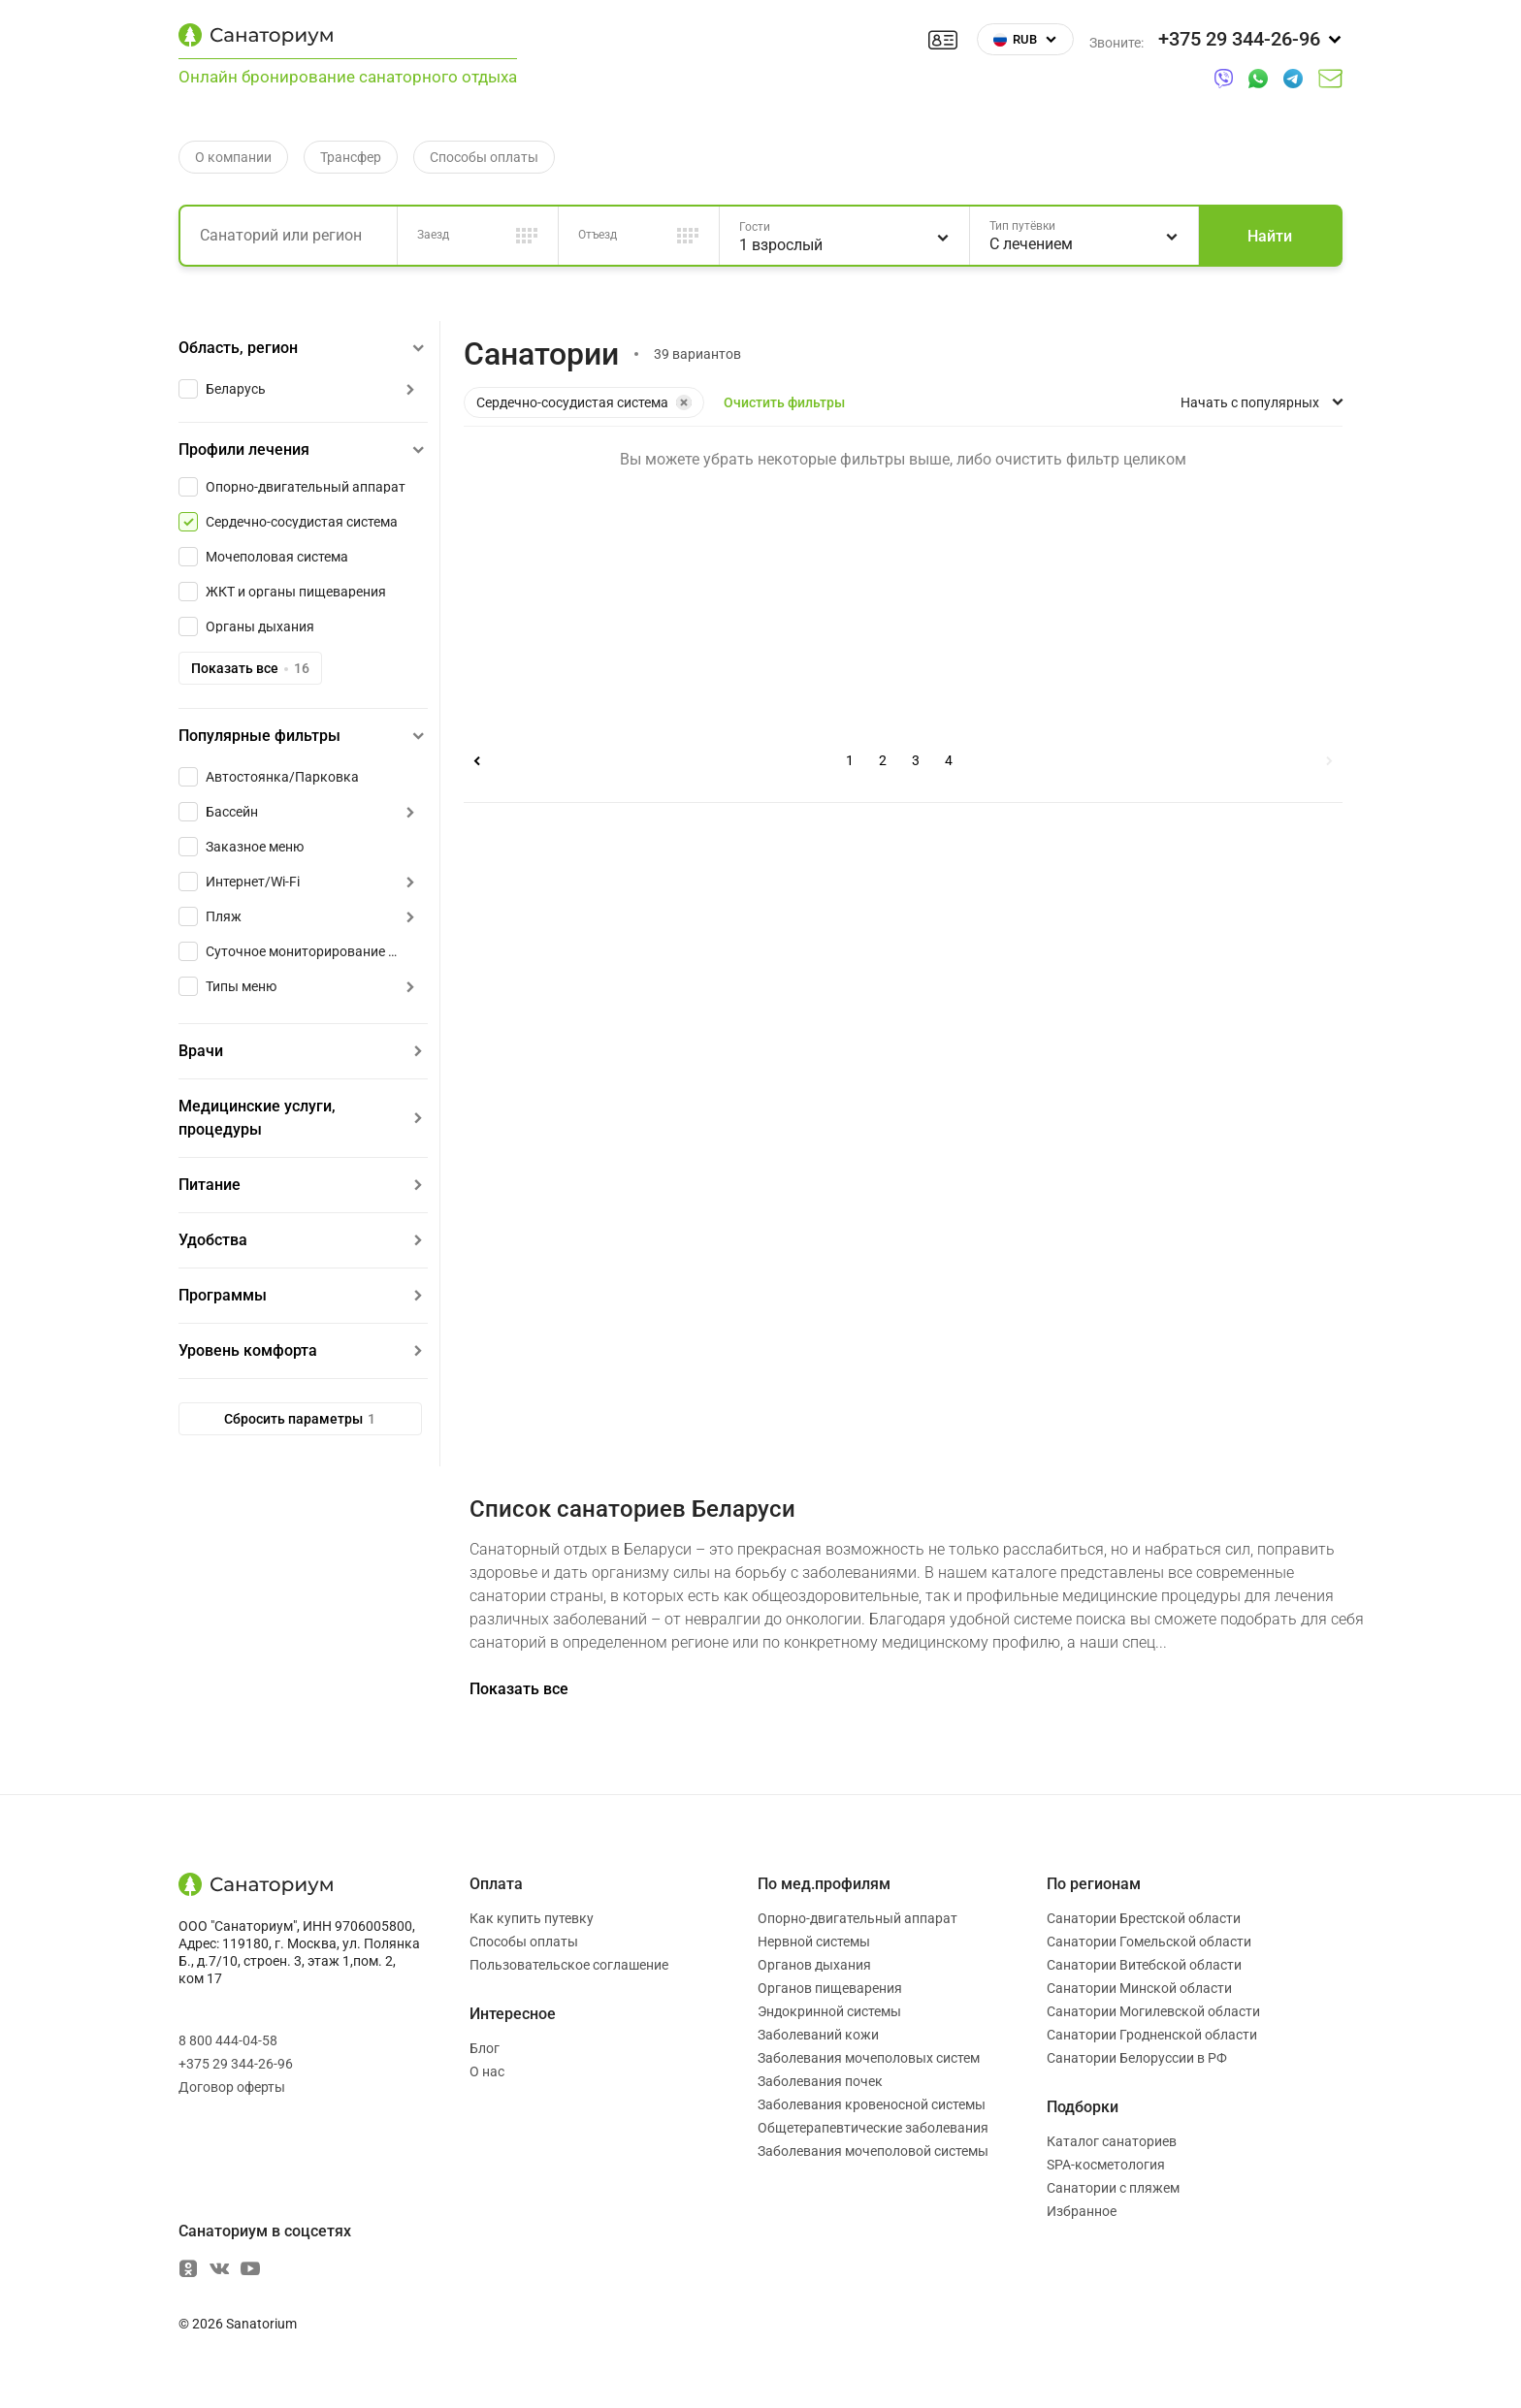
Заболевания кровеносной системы (872, 2104)
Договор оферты (231, 2087)
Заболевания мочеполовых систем (869, 2058)
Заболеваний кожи (818, 2034)
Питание (209, 1184)
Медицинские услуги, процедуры (257, 1118)
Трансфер (350, 157)
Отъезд (597, 234)
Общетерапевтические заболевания (873, 2128)
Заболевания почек (820, 2081)
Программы (222, 1295)
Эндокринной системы (829, 2011)
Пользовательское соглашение (568, 1965)
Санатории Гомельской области (1149, 1941)
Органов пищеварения (830, 1988)
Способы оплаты (484, 157)
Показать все (250, 668)
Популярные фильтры (259, 735)
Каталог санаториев (1112, 2141)
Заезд (433, 234)
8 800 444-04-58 (227, 2040)
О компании (233, 157)
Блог (484, 2048)
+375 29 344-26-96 (235, 2064)
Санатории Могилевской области (1153, 2011)
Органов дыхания (814, 1965)
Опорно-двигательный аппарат (857, 1918)
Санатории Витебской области (1144, 1965)
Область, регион (238, 347)
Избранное (1081, 2211)
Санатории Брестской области (1144, 1918)
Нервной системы (814, 1941)
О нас (486, 2071)
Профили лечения (243, 449)
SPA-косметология (1106, 2164)
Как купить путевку (531, 1918)
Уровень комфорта (247, 1350)
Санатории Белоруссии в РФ (1137, 2058)
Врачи (200, 1051)
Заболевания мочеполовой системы (873, 2151)
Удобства (212, 1240)
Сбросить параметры (299, 1419)
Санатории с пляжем (1113, 2188)
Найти (1269, 236)
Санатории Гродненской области (1152, 2034)
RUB (1025, 39)
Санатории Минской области (1139, 1988)
